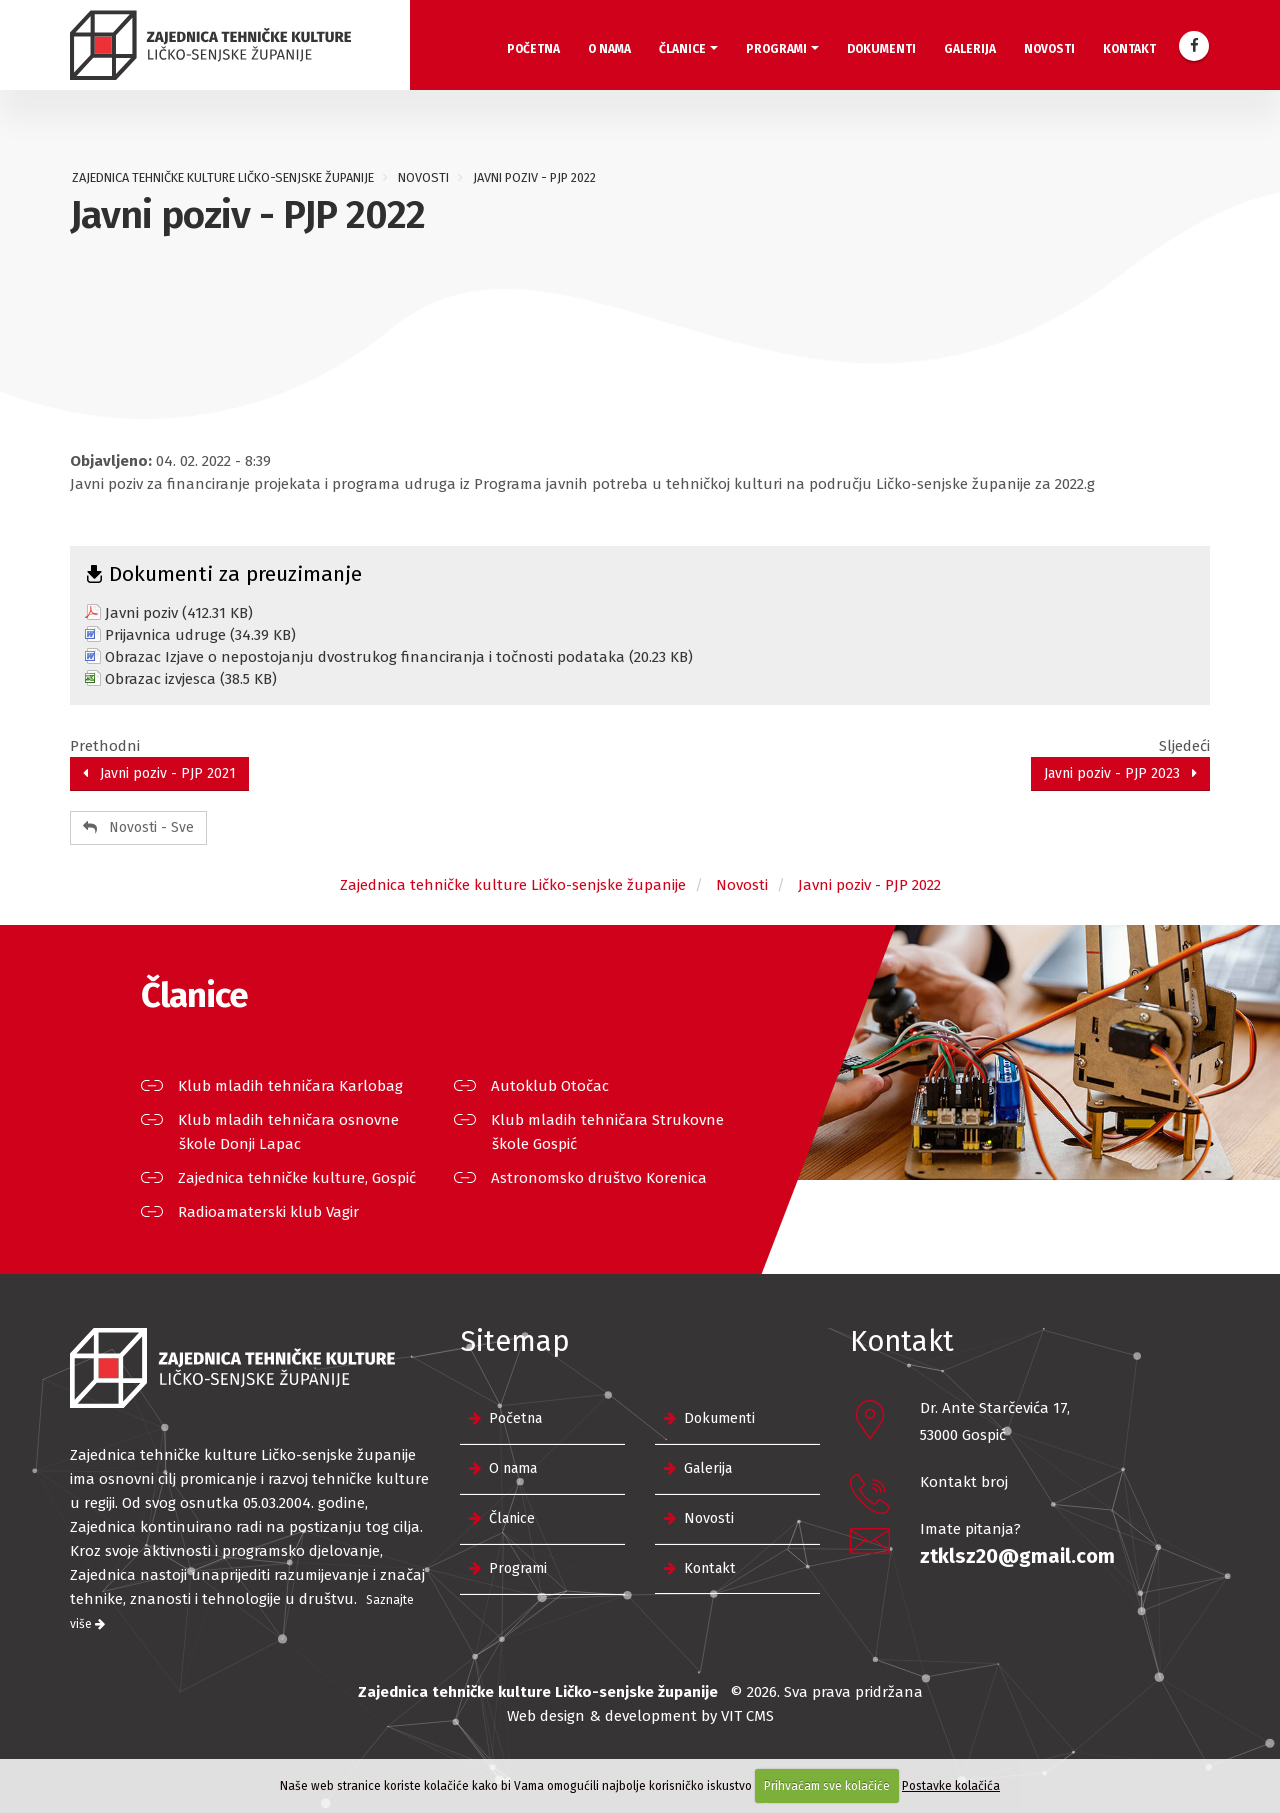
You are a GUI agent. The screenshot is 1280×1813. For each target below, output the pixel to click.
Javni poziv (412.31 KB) (179, 613)
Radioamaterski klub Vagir (269, 1212)
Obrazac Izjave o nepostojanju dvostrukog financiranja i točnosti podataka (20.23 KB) (399, 657)
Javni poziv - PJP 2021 (159, 773)
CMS (760, 1716)
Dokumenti (881, 49)
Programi (776, 49)
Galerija (970, 49)
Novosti (1049, 49)
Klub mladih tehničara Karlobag (291, 1086)
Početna (533, 49)
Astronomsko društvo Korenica (599, 1178)
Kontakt (1129, 49)
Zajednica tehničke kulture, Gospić (297, 1178)
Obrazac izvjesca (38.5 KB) (191, 679)
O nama (609, 49)
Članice (682, 49)
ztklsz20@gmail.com (1017, 1556)
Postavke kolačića (951, 1786)
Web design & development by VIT (624, 1716)
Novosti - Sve (138, 827)
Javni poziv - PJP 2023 (1120, 773)
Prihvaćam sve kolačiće (827, 1786)
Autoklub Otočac (550, 1086)
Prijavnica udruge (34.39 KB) (200, 635)
